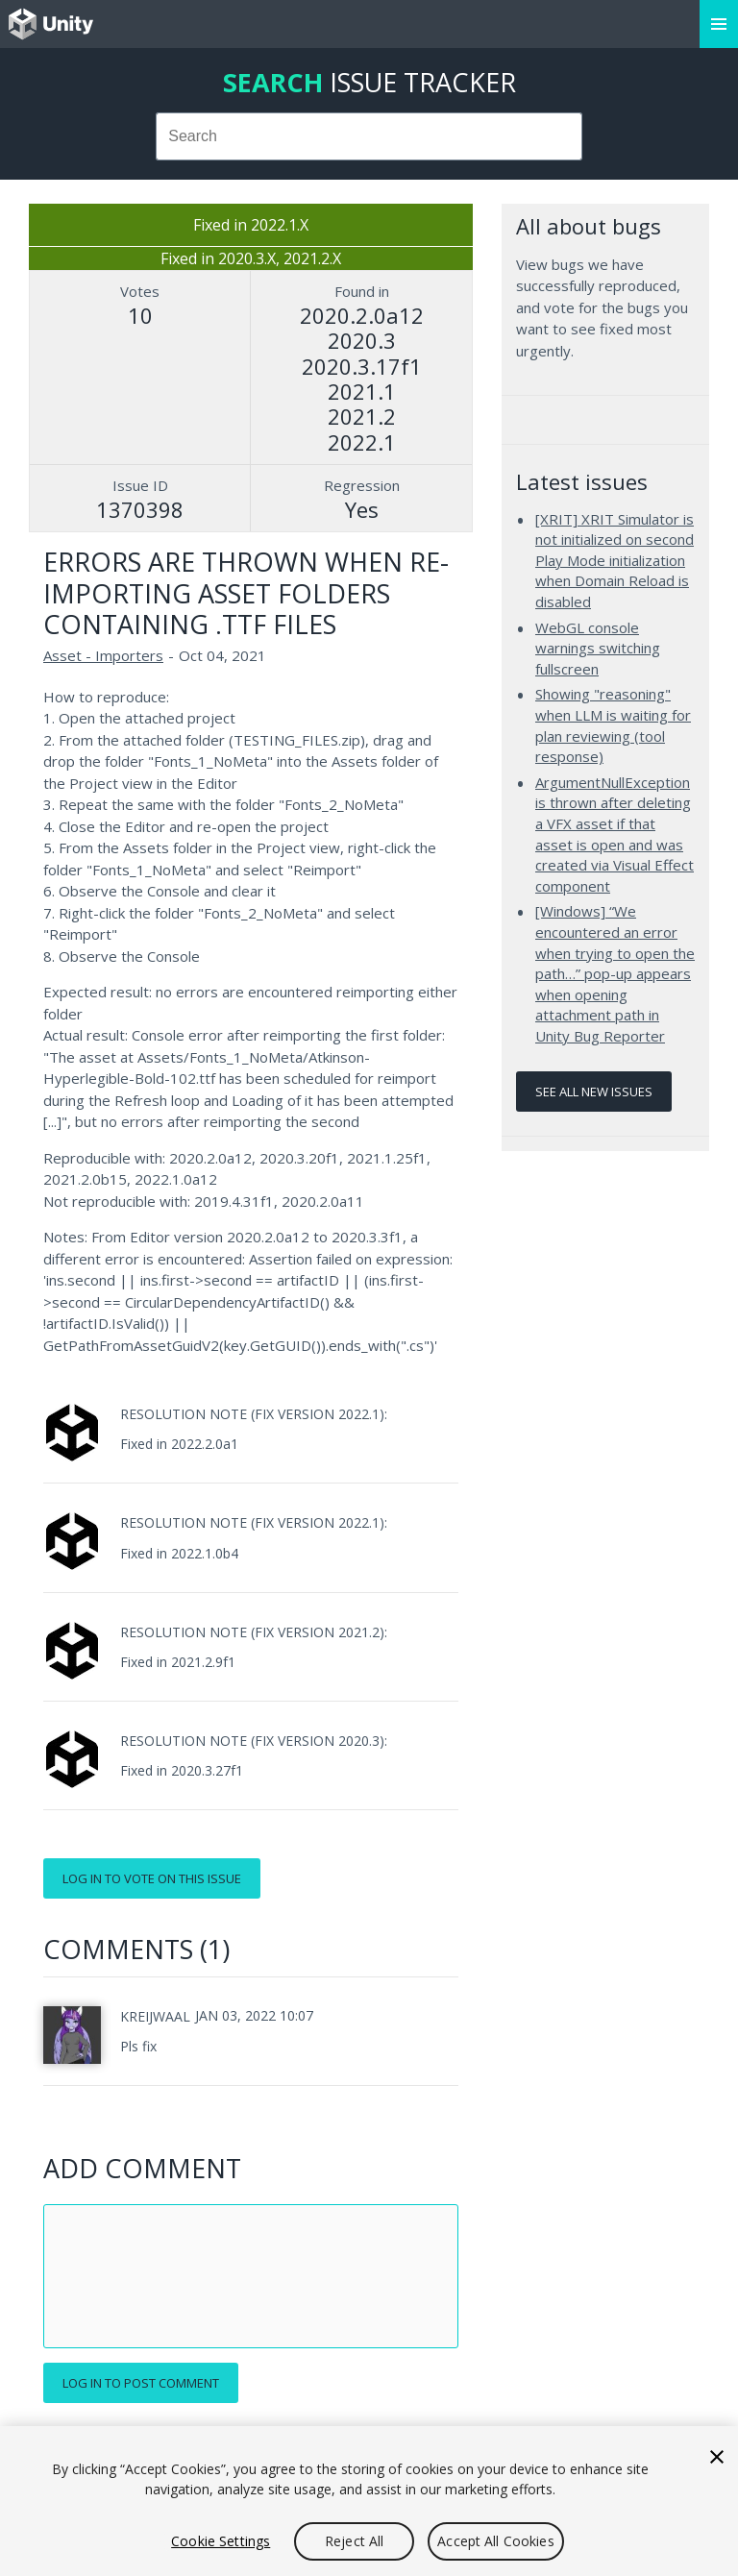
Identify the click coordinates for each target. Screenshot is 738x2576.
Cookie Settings (220, 2541)
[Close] (716, 2457)
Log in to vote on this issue (151, 1878)
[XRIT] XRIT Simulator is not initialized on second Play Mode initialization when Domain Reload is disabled (614, 560)
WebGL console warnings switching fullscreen (597, 648)
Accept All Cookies (495, 2541)
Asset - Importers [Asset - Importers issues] (103, 655)
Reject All (354, 2541)
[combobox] (369, 136)
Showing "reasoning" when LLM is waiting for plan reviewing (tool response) (613, 725)
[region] (369, 2501)
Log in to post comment (140, 2383)
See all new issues (593, 1091)
